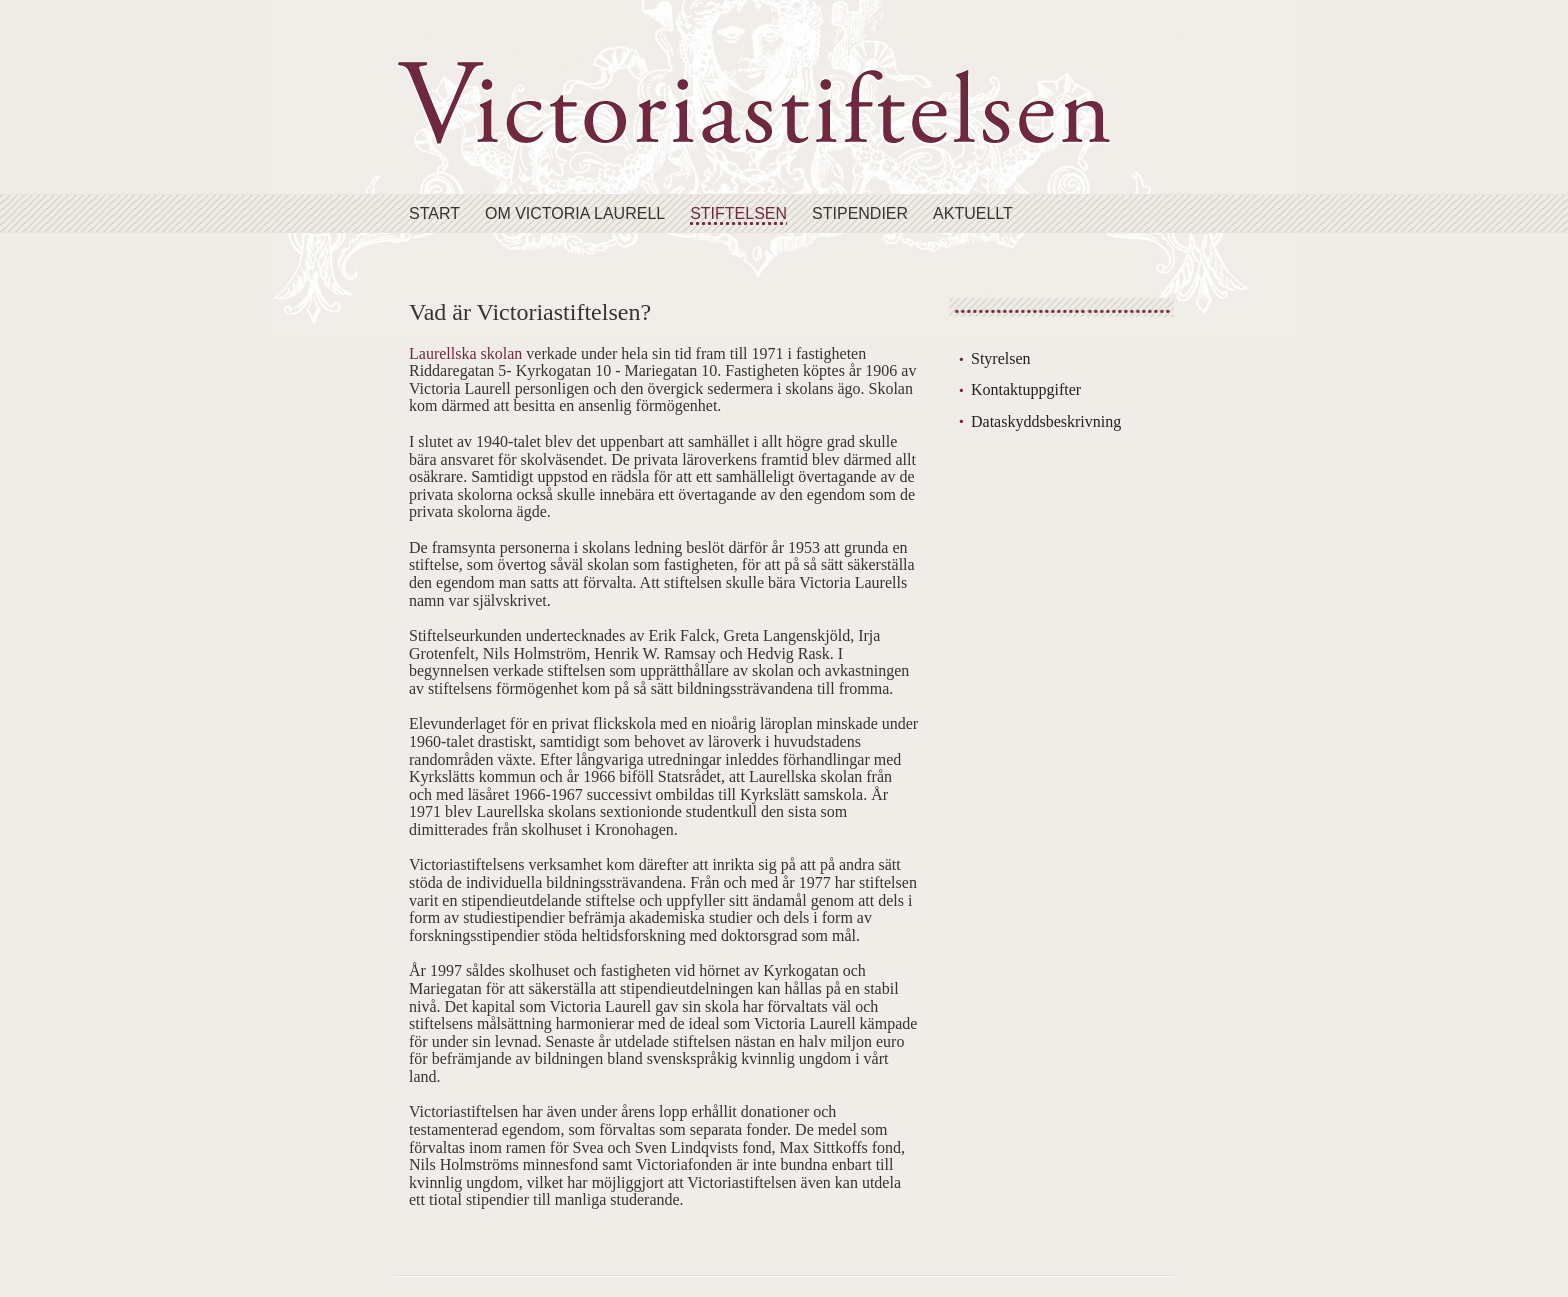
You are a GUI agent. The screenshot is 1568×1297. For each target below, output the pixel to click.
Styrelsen (1001, 358)
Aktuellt (973, 213)
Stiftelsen (738, 213)
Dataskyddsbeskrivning (1046, 421)
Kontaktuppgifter (1026, 389)
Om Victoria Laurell (575, 213)
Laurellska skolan (465, 353)
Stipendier (860, 213)
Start (434, 213)
